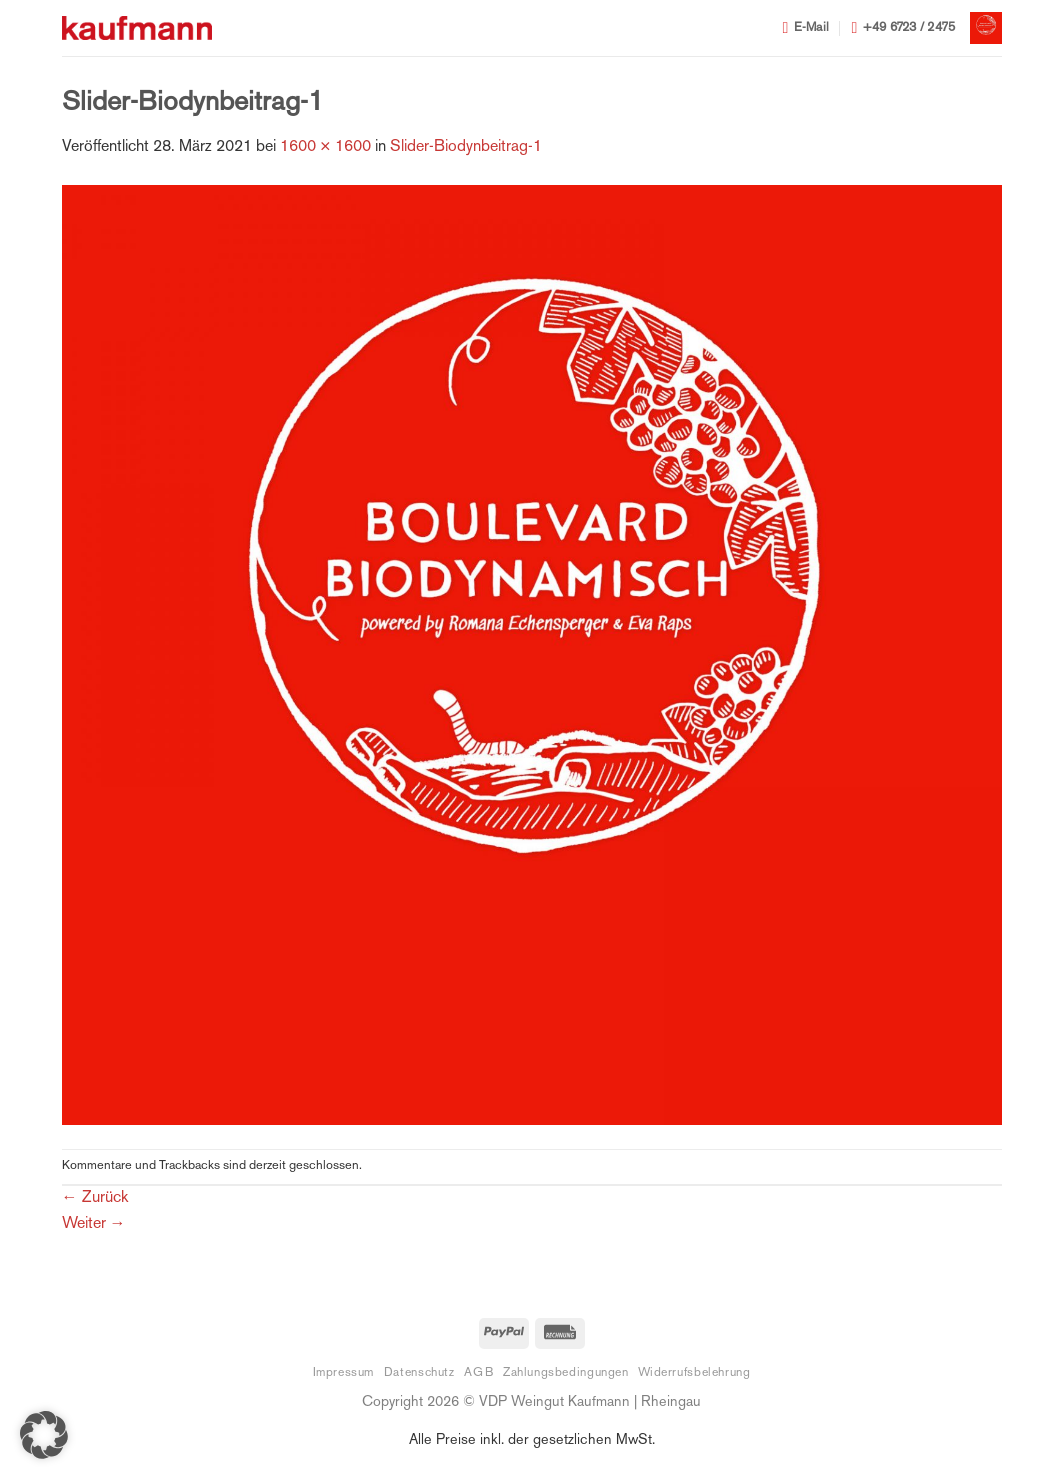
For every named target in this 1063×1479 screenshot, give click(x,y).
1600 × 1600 (325, 147)
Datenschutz (419, 1373)
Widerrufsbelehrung (694, 1373)
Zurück (95, 1198)
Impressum (344, 1373)
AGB (478, 1373)
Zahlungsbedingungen (566, 1373)
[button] (986, 28)
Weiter (94, 1224)
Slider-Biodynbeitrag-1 (466, 147)
